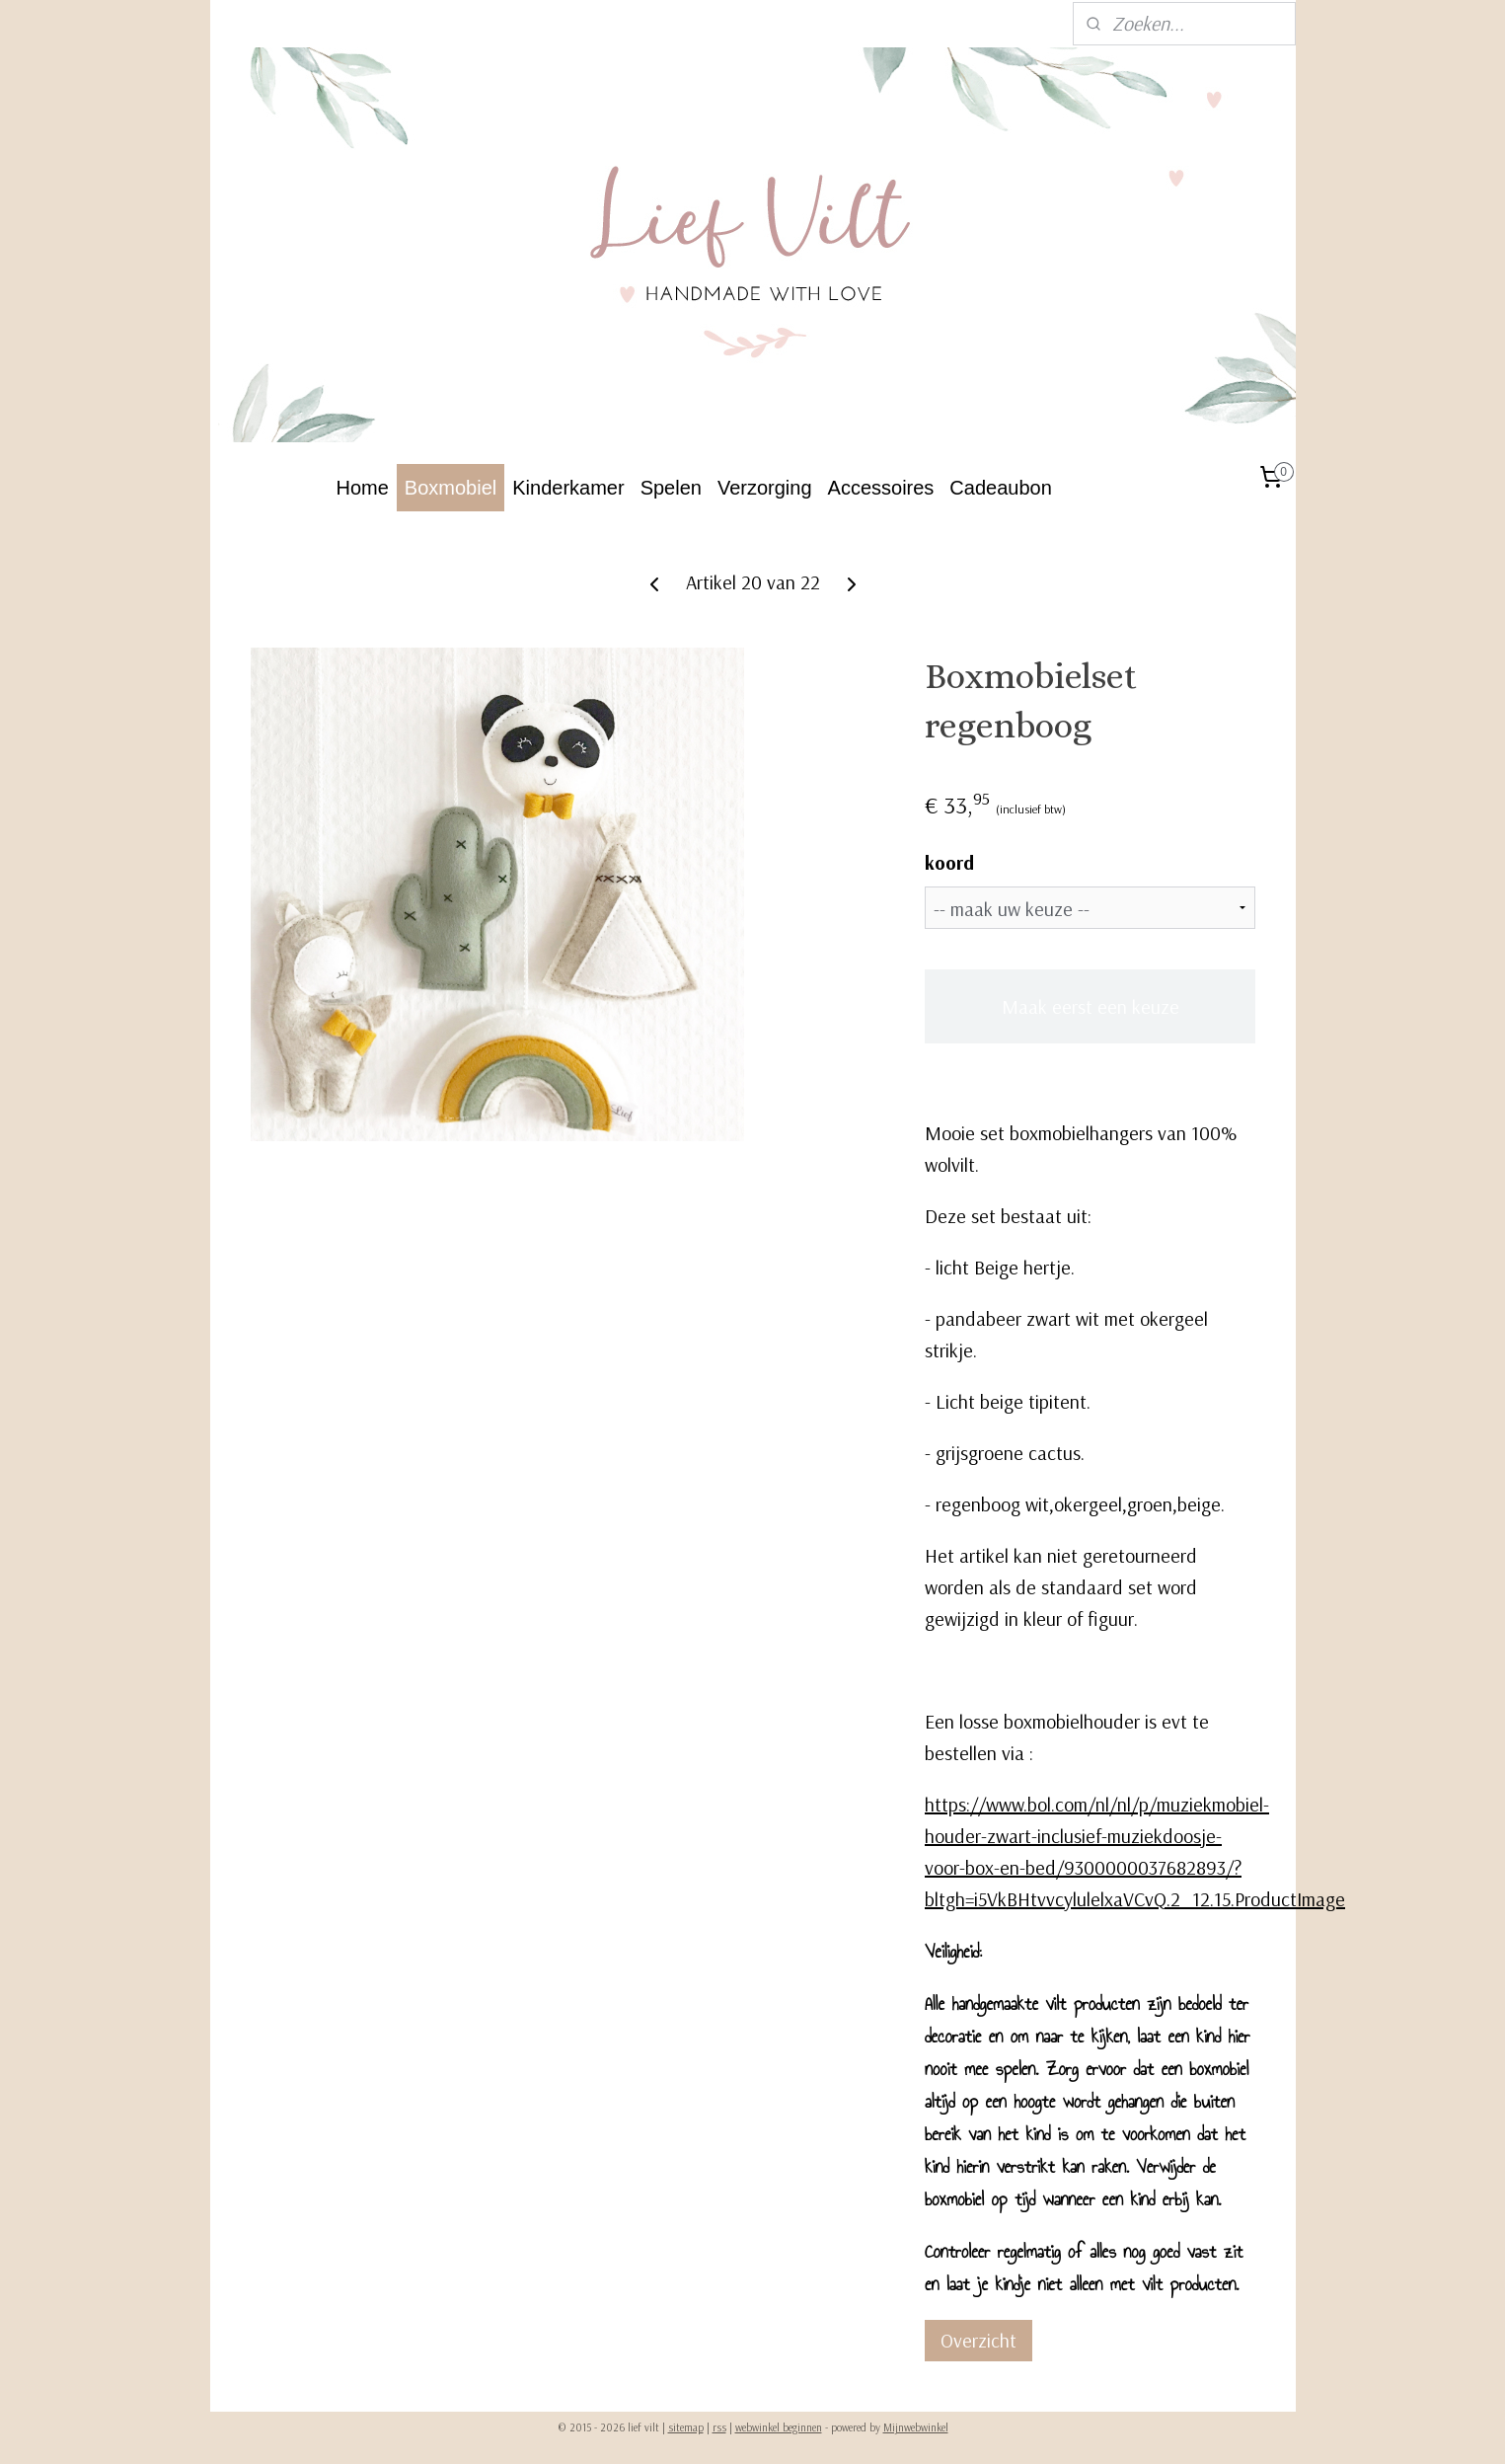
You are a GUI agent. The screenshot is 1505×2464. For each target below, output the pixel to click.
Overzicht (978, 2340)
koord (949, 862)
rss (719, 2427)
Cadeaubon (1000, 488)
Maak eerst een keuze (1089, 1006)
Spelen (671, 488)
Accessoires (881, 488)
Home (363, 488)
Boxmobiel (450, 488)
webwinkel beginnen (778, 2427)
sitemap (686, 2427)
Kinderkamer (568, 488)
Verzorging (764, 488)
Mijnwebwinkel (915, 2427)
